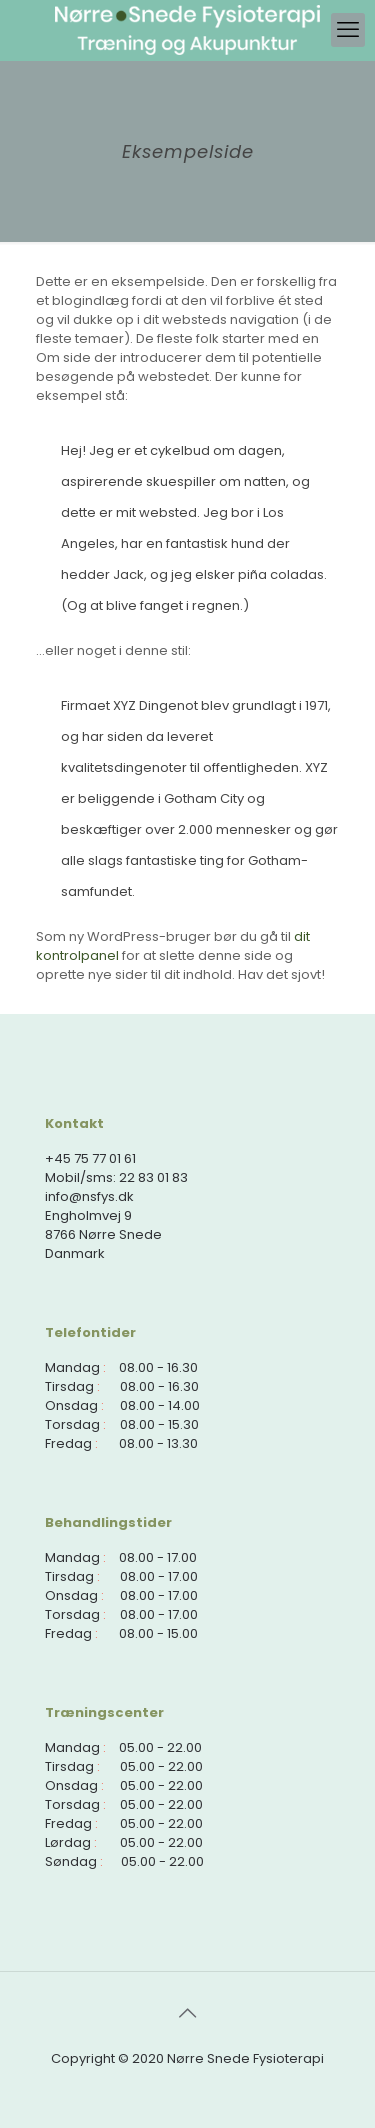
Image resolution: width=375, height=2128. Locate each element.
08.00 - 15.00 (158, 1633)
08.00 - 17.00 (158, 1557)
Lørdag (68, 1842)
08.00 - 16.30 (158, 1367)
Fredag (68, 1443)
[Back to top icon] (188, 2013)
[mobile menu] (348, 30)
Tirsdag (69, 1386)
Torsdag (72, 1424)
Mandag (72, 1367)
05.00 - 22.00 (160, 1747)
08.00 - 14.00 (160, 1405)
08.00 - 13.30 (158, 1443)
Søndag (71, 1861)
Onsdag (71, 1405)
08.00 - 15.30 (159, 1424)
